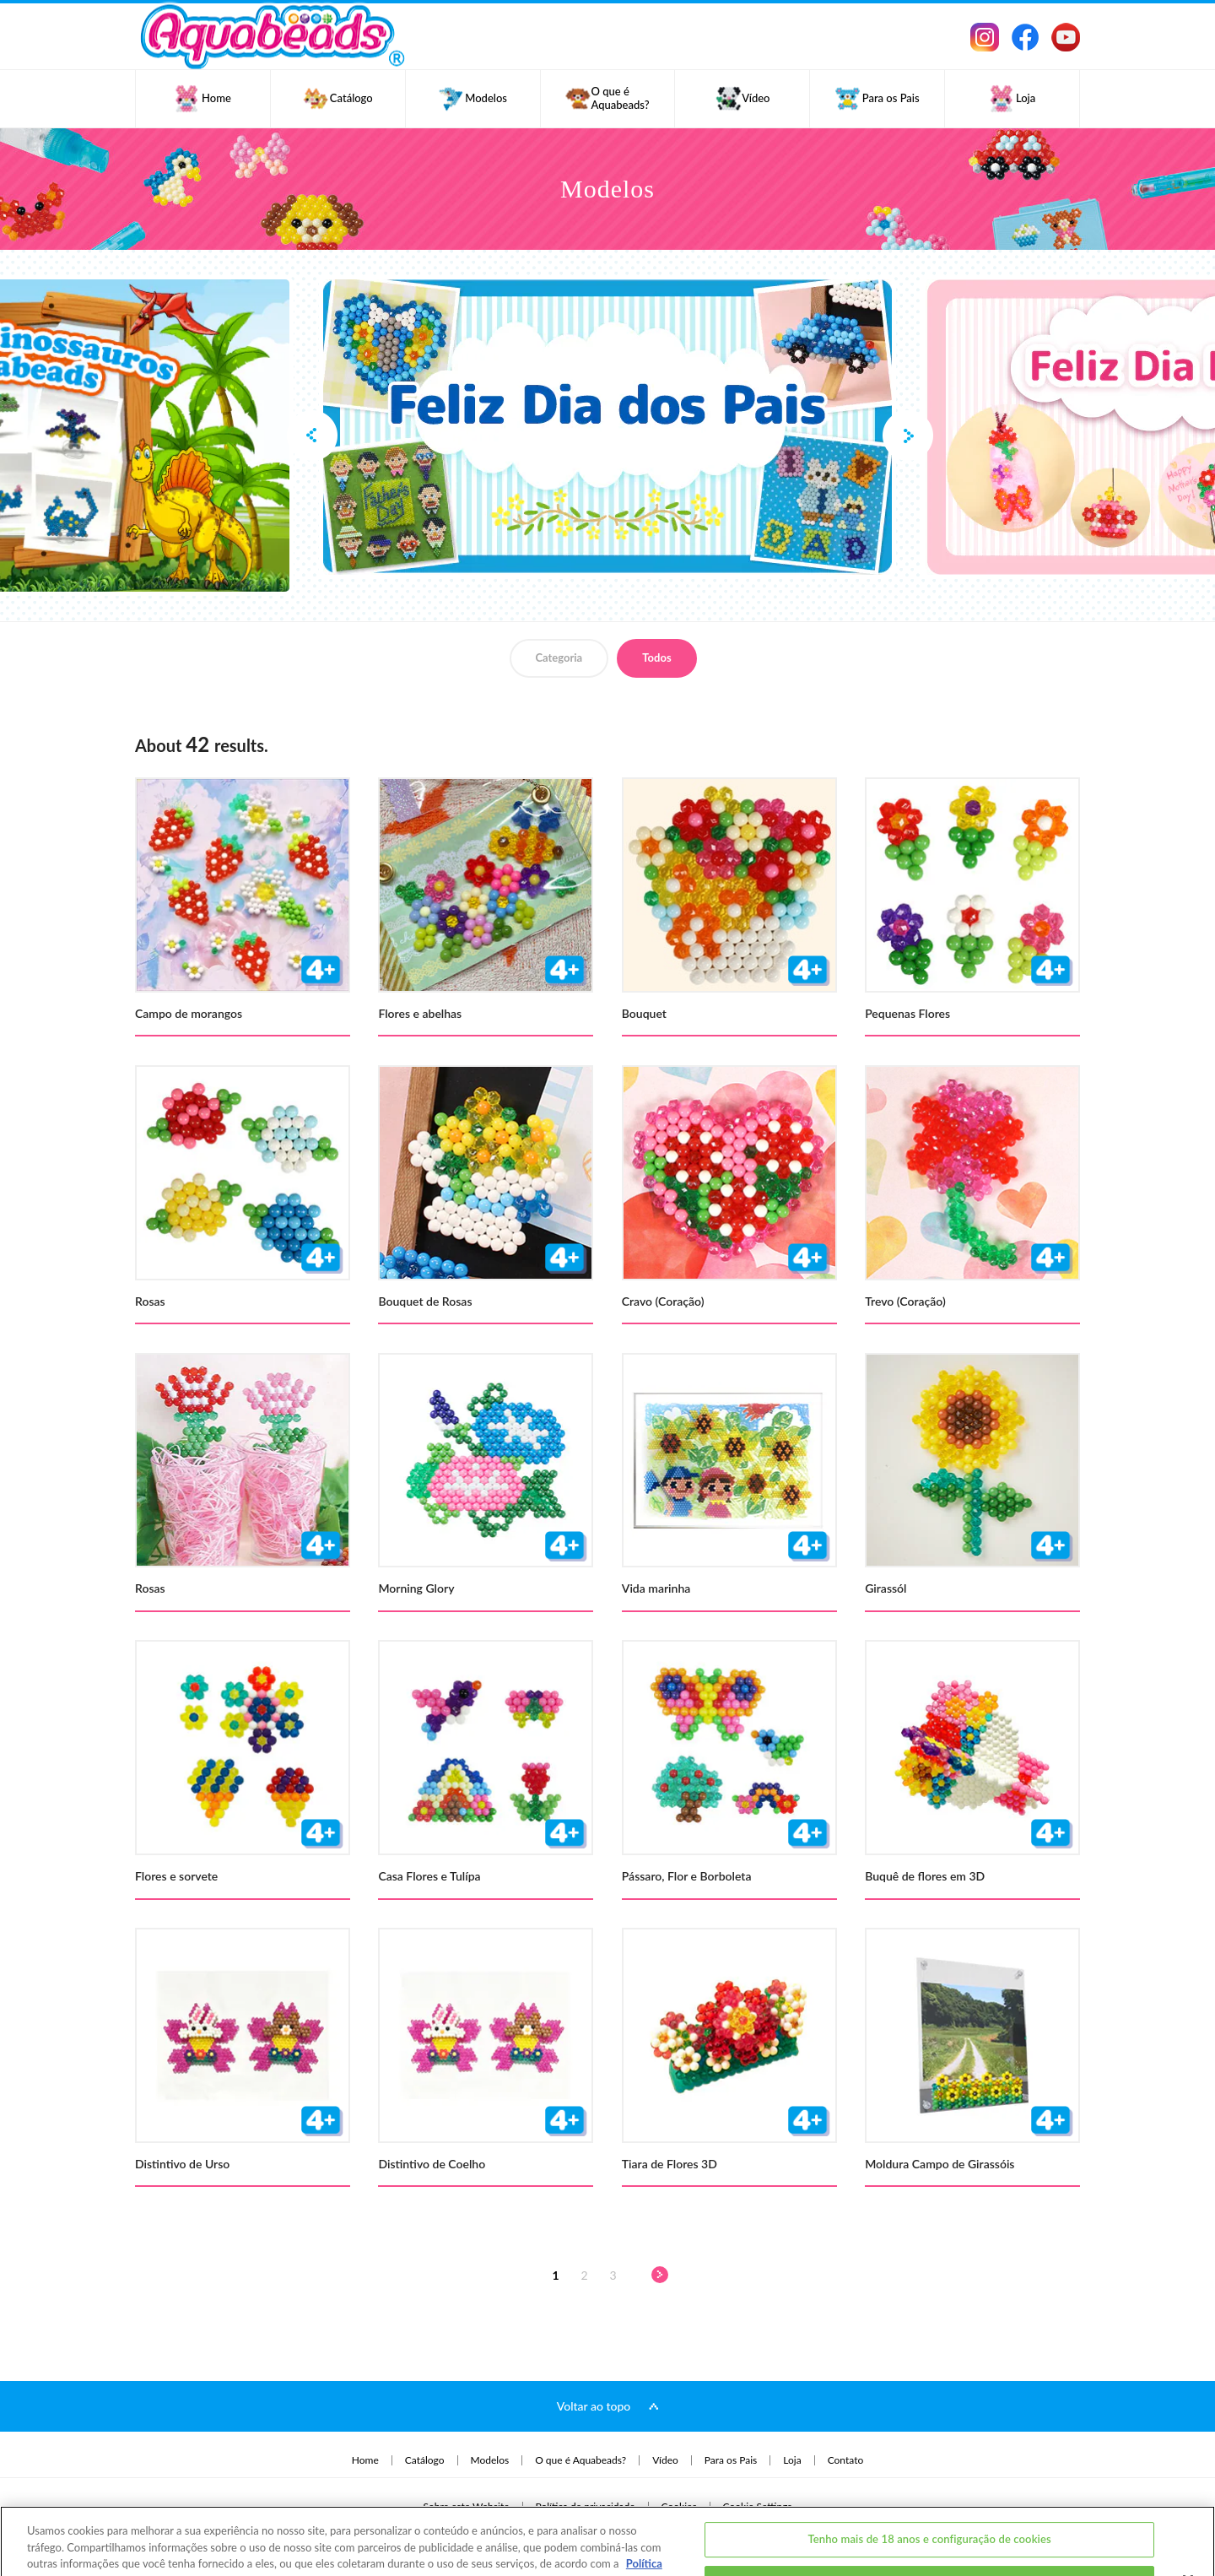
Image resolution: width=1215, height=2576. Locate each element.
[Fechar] (1188, 2522)
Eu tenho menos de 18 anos (929, 2525)
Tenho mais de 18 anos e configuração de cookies (928, 2481)
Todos (656, 657)
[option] (607, 427)
